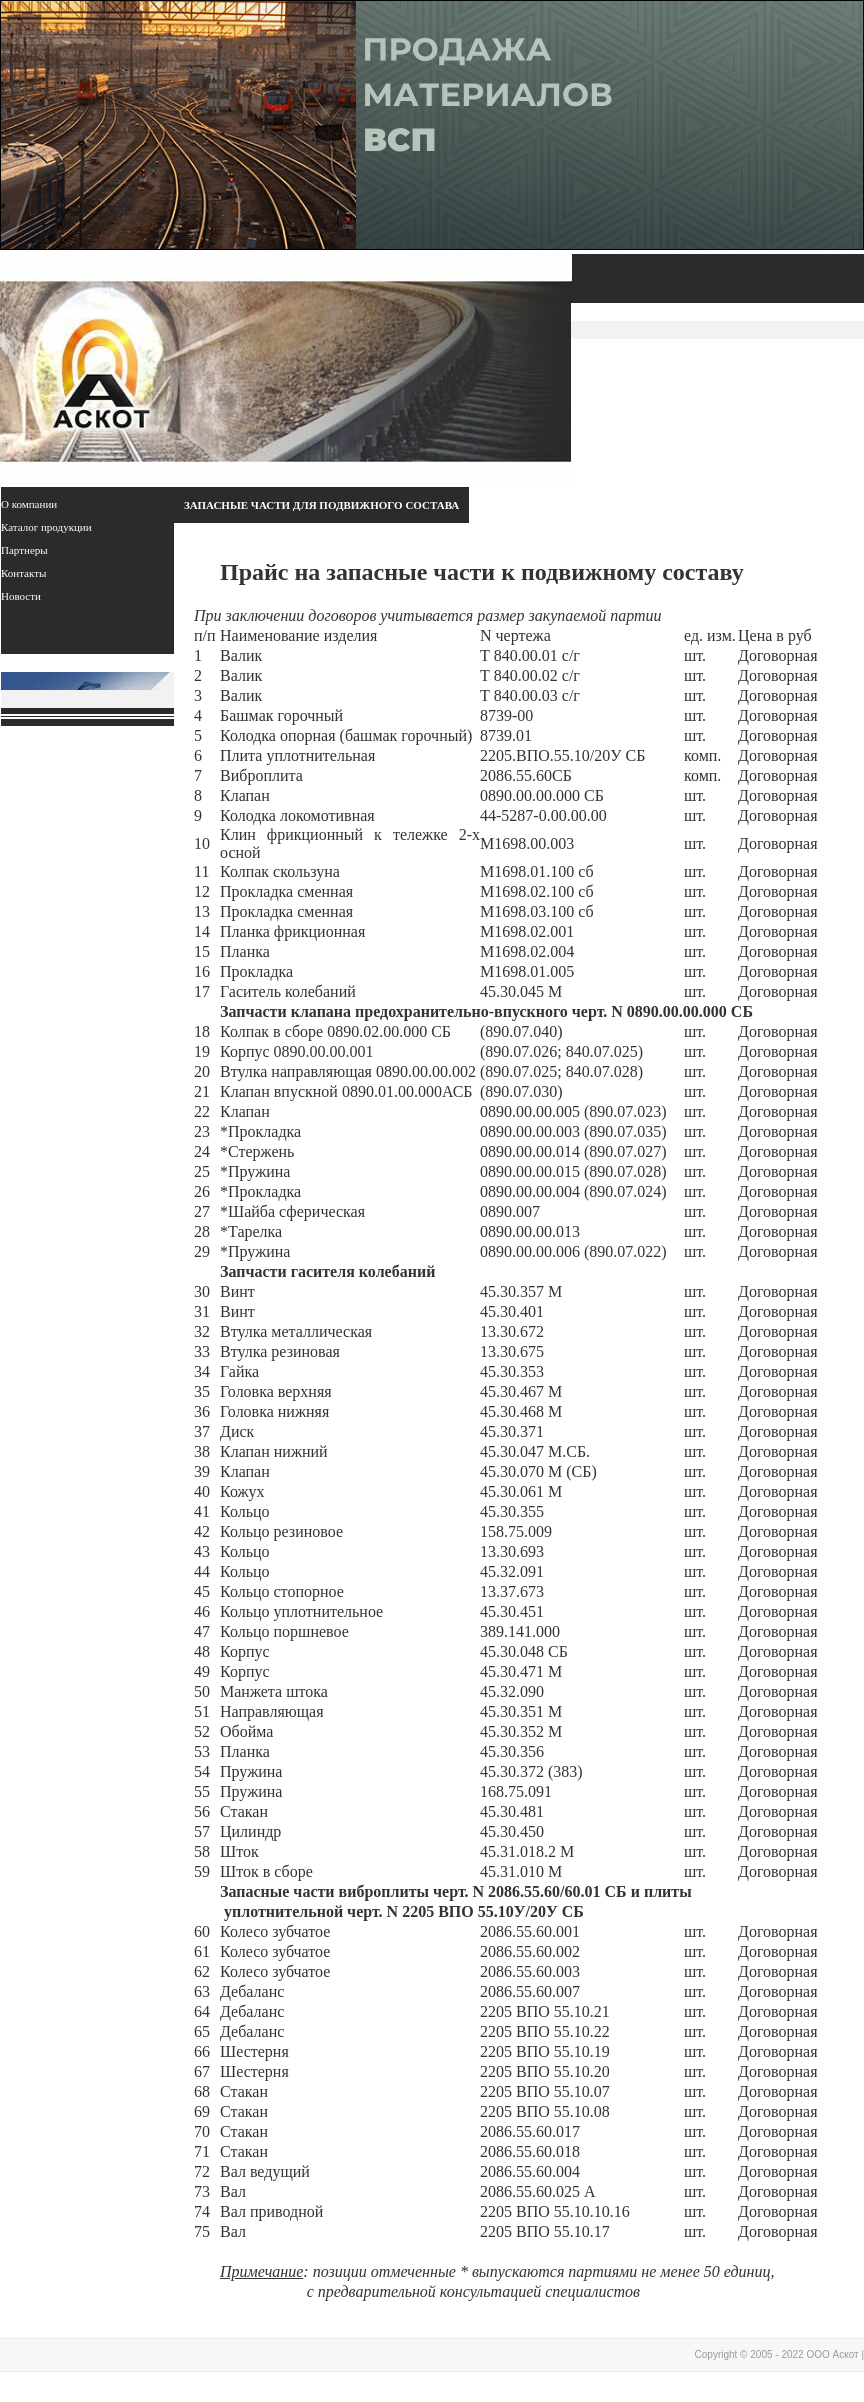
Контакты (23, 573)
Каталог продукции (46, 527)
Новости (21, 596)
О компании (29, 504)
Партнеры (24, 550)
